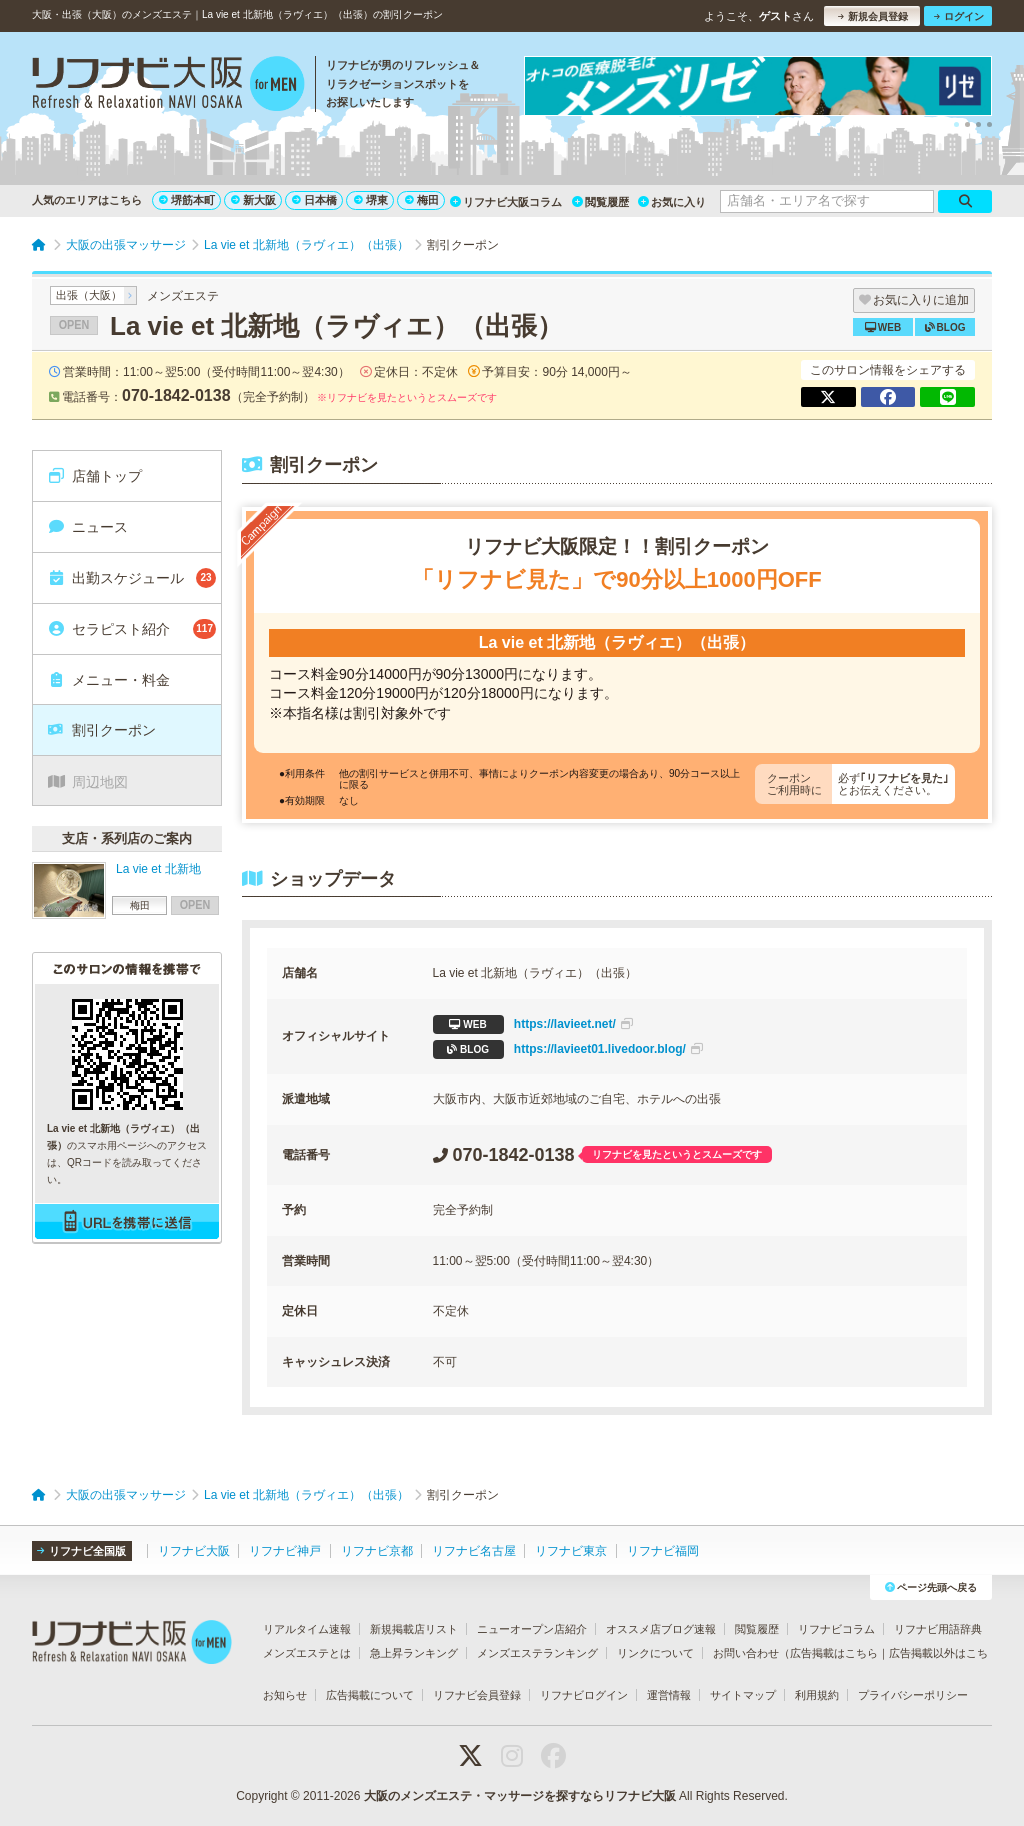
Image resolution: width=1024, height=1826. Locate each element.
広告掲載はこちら (834, 1653)
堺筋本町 (187, 200)
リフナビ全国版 (81, 1551)
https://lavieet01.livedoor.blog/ (568, 1049)
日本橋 (314, 200)
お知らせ (285, 1695)
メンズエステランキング (537, 1653)
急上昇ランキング (414, 1653)
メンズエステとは (307, 1653)
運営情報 (669, 1695)
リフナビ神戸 (285, 1551)
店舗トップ (94, 476)
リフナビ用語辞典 (938, 1629)
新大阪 (253, 200)
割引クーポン (101, 730)
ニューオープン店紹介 (532, 1629)
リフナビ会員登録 (477, 1695)
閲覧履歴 (600, 202)
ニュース (87, 527)
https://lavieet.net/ (533, 1024)
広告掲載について (370, 1695)
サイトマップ (743, 1695)
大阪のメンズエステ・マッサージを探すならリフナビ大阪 (520, 1796)
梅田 (422, 200)
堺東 (371, 200)
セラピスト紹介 (131, 629)
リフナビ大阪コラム (506, 202)
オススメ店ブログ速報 (661, 1629)
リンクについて (655, 1653)
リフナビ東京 (571, 1551)
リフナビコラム (836, 1629)
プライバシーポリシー (913, 1695)
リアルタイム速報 (307, 1629)
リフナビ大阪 (194, 1551)
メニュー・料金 (108, 680)
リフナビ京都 (377, 1551)
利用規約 (817, 1695)
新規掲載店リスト (414, 1629)
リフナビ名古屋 (474, 1551)
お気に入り (672, 202)
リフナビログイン (584, 1695)
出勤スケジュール (131, 578)
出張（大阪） (89, 295)
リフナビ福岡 (663, 1551)
